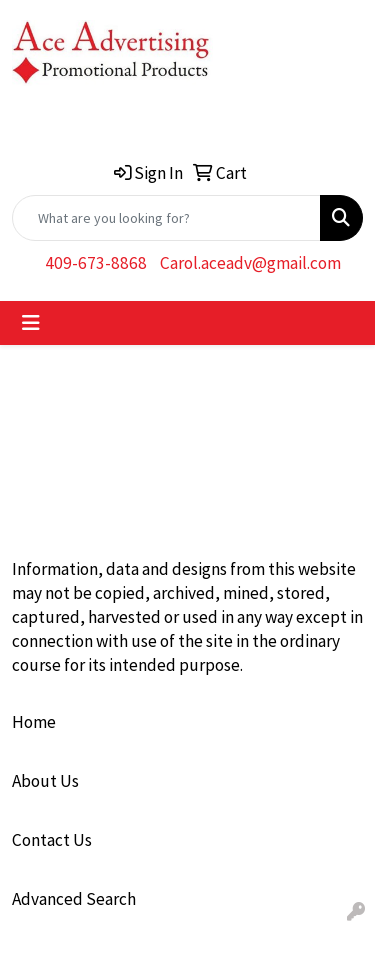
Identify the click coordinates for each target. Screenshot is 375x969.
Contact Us (52, 840)
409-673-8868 (96, 263)
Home (34, 722)
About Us (45, 781)
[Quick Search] (166, 218)
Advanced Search (74, 899)
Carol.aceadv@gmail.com (250, 263)
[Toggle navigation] (31, 323)
